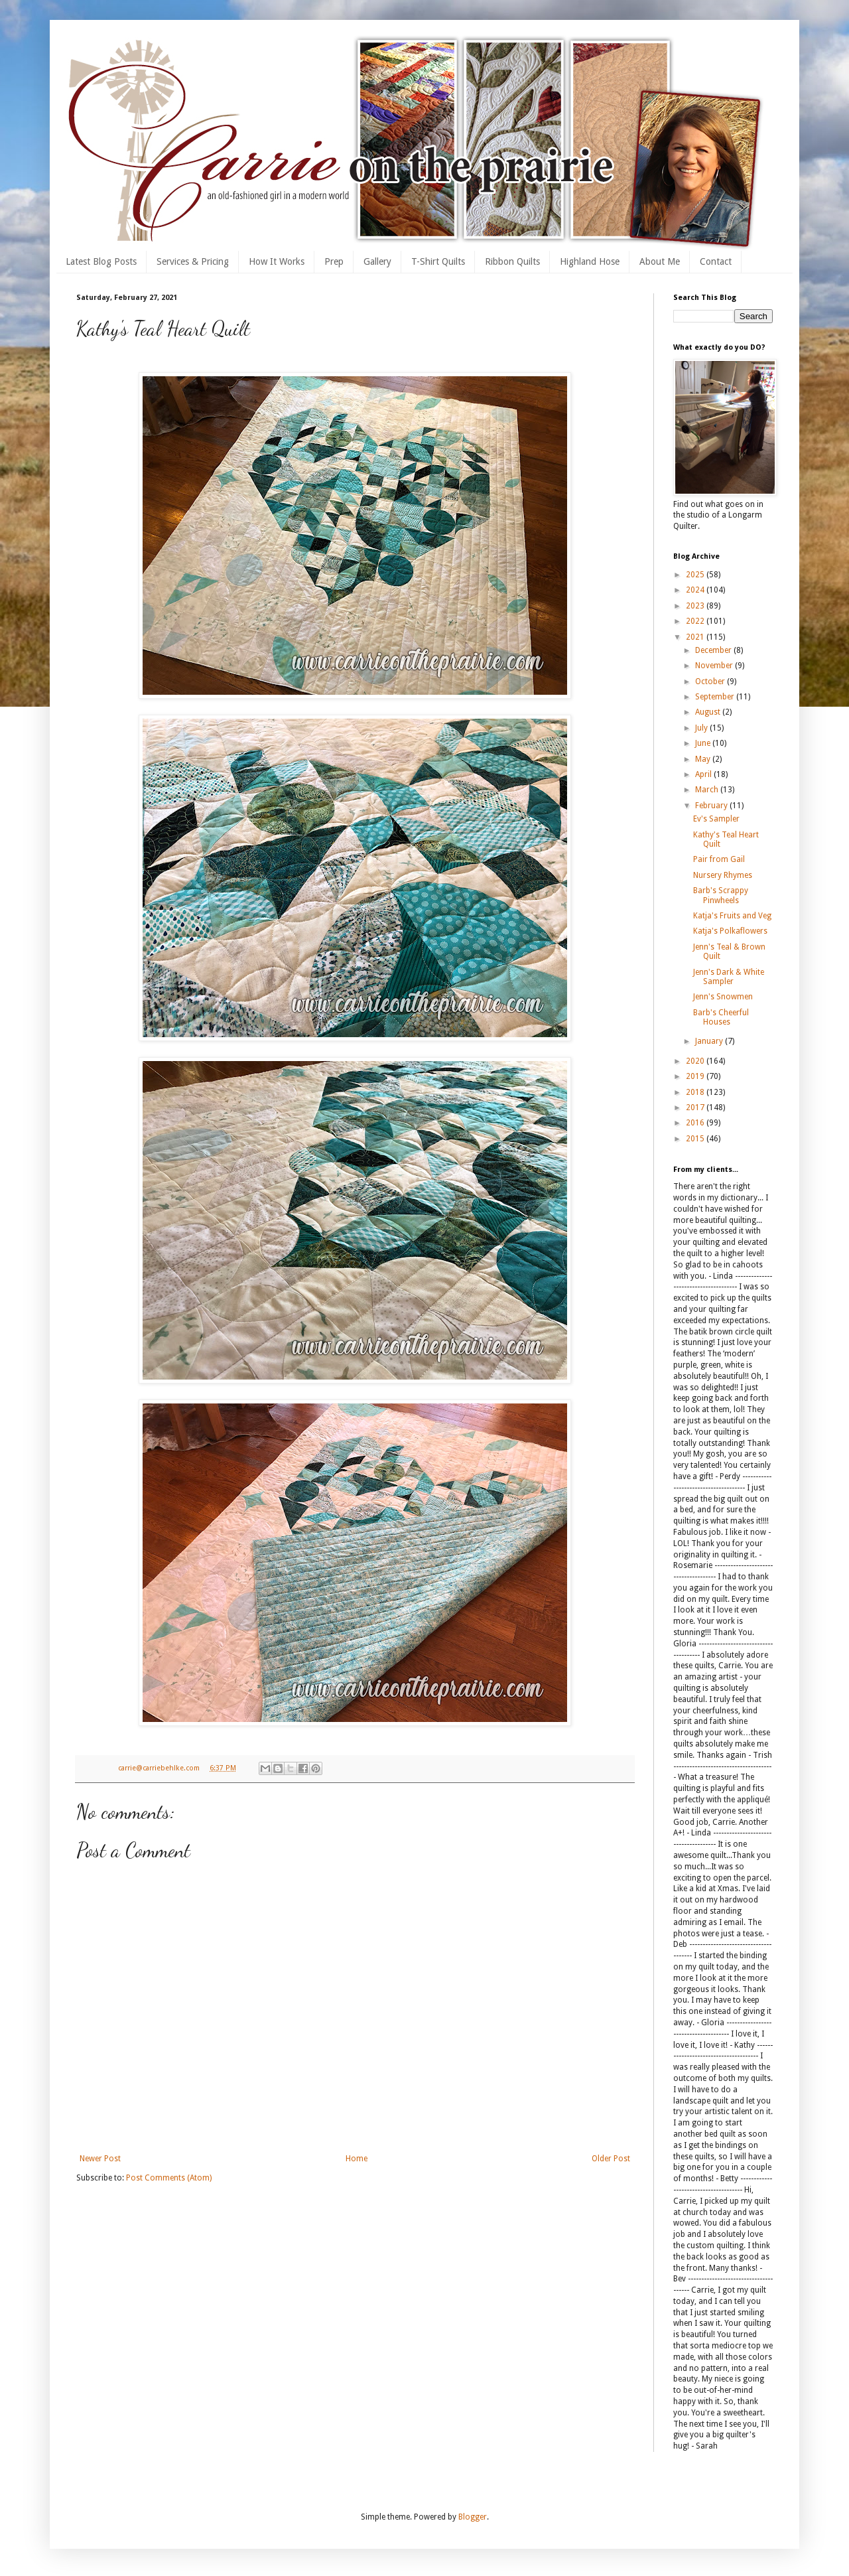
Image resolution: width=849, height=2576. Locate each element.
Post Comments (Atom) (169, 2177)
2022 (696, 621)
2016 (696, 1122)
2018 (696, 1092)
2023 (696, 605)
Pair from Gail (719, 859)
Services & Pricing (193, 261)
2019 (696, 1076)
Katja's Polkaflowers (730, 931)
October (711, 681)
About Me (659, 261)
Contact (716, 261)
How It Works (276, 261)
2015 (696, 1138)
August (708, 712)
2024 (696, 590)
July (702, 728)
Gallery (377, 261)
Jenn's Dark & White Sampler (728, 976)
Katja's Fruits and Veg (732, 915)
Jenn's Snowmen (723, 996)
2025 (696, 574)
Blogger (472, 2517)
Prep (334, 261)
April (704, 774)
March (707, 789)
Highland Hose (590, 261)
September (715, 696)
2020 (696, 1061)
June (703, 743)
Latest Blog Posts (101, 261)
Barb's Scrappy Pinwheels (720, 895)
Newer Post (100, 2158)
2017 (696, 1107)
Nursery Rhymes (722, 875)
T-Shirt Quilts (438, 261)
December (714, 650)
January (710, 1041)
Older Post (611, 2158)
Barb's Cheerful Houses (721, 1017)
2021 (696, 637)
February (712, 805)
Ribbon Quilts (512, 261)
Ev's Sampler (716, 818)
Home (356, 2158)
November (715, 665)
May (703, 759)
